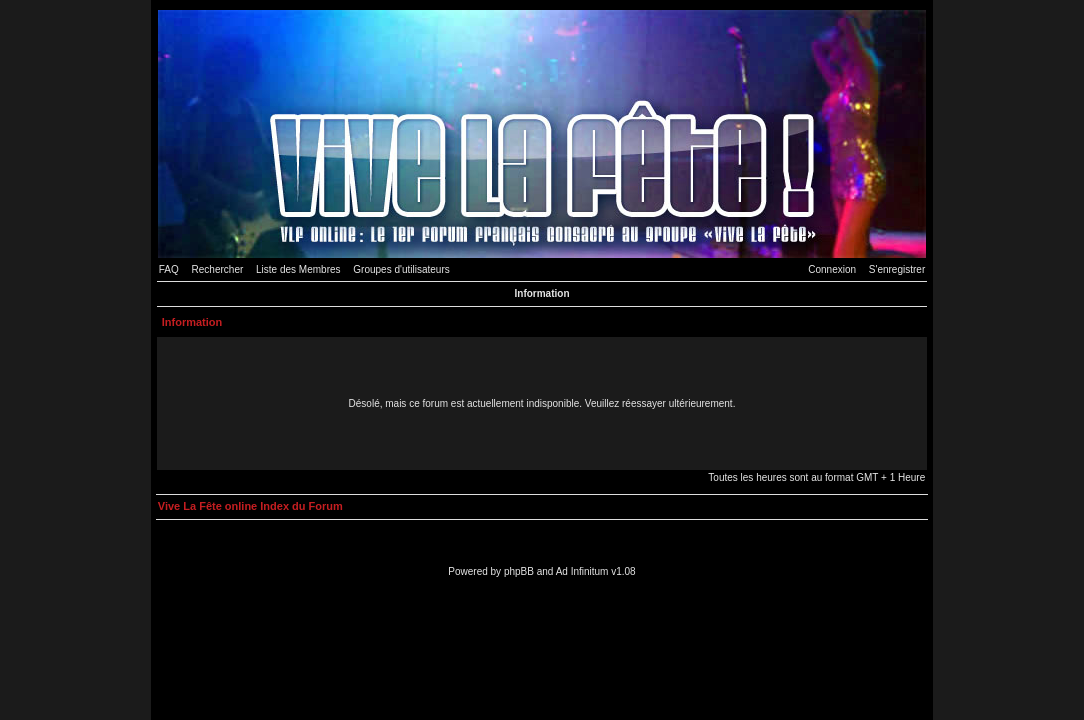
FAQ (169, 269)
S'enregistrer (897, 269)
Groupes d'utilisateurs (401, 269)
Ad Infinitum (582, 571)
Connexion (832, 269)
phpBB (519, 571)
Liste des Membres (298, 269)
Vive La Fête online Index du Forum (250, 506)
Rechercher (218, 269)
